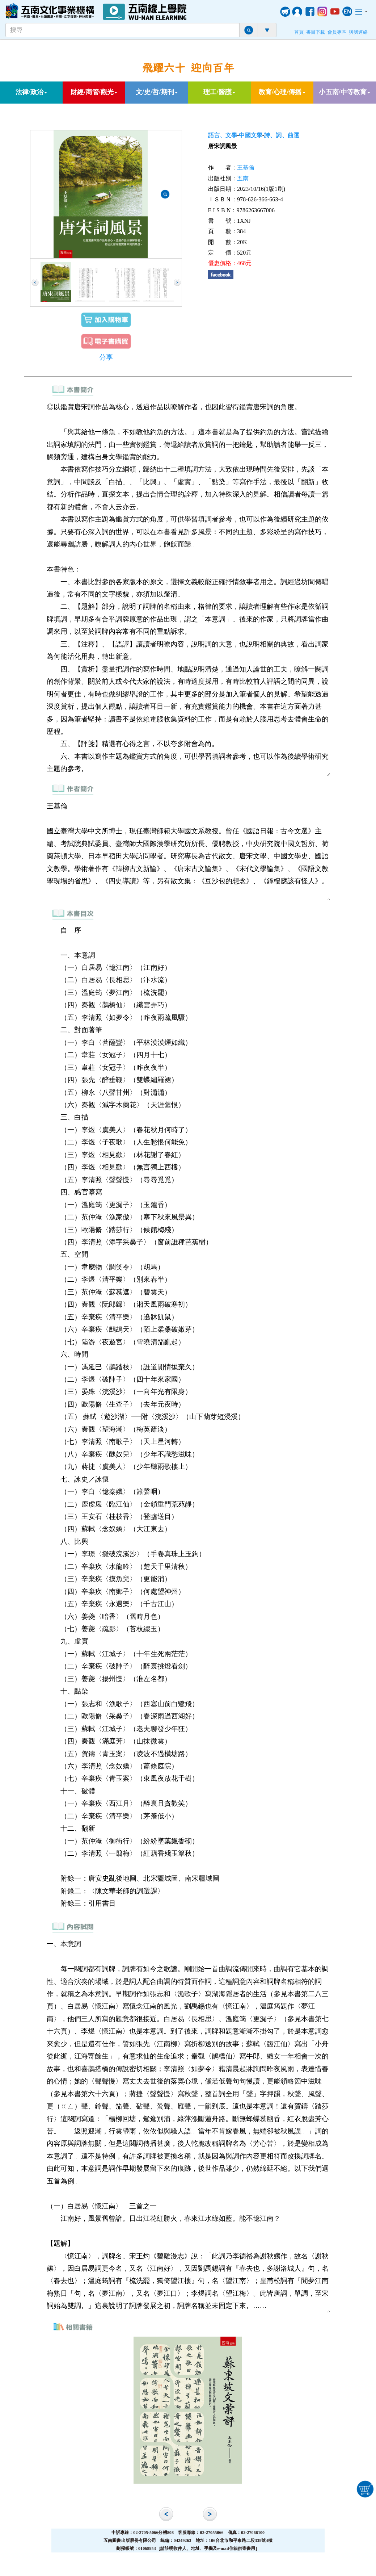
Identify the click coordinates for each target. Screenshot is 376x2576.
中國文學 (250, 135)
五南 (243, 178)
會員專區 (337, 32)
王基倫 (245, 167)
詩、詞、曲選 (281, 135)
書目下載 (315, 32)
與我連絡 (358, 32)
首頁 (299, 32)
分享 (106, 357)
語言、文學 (222, 135)
